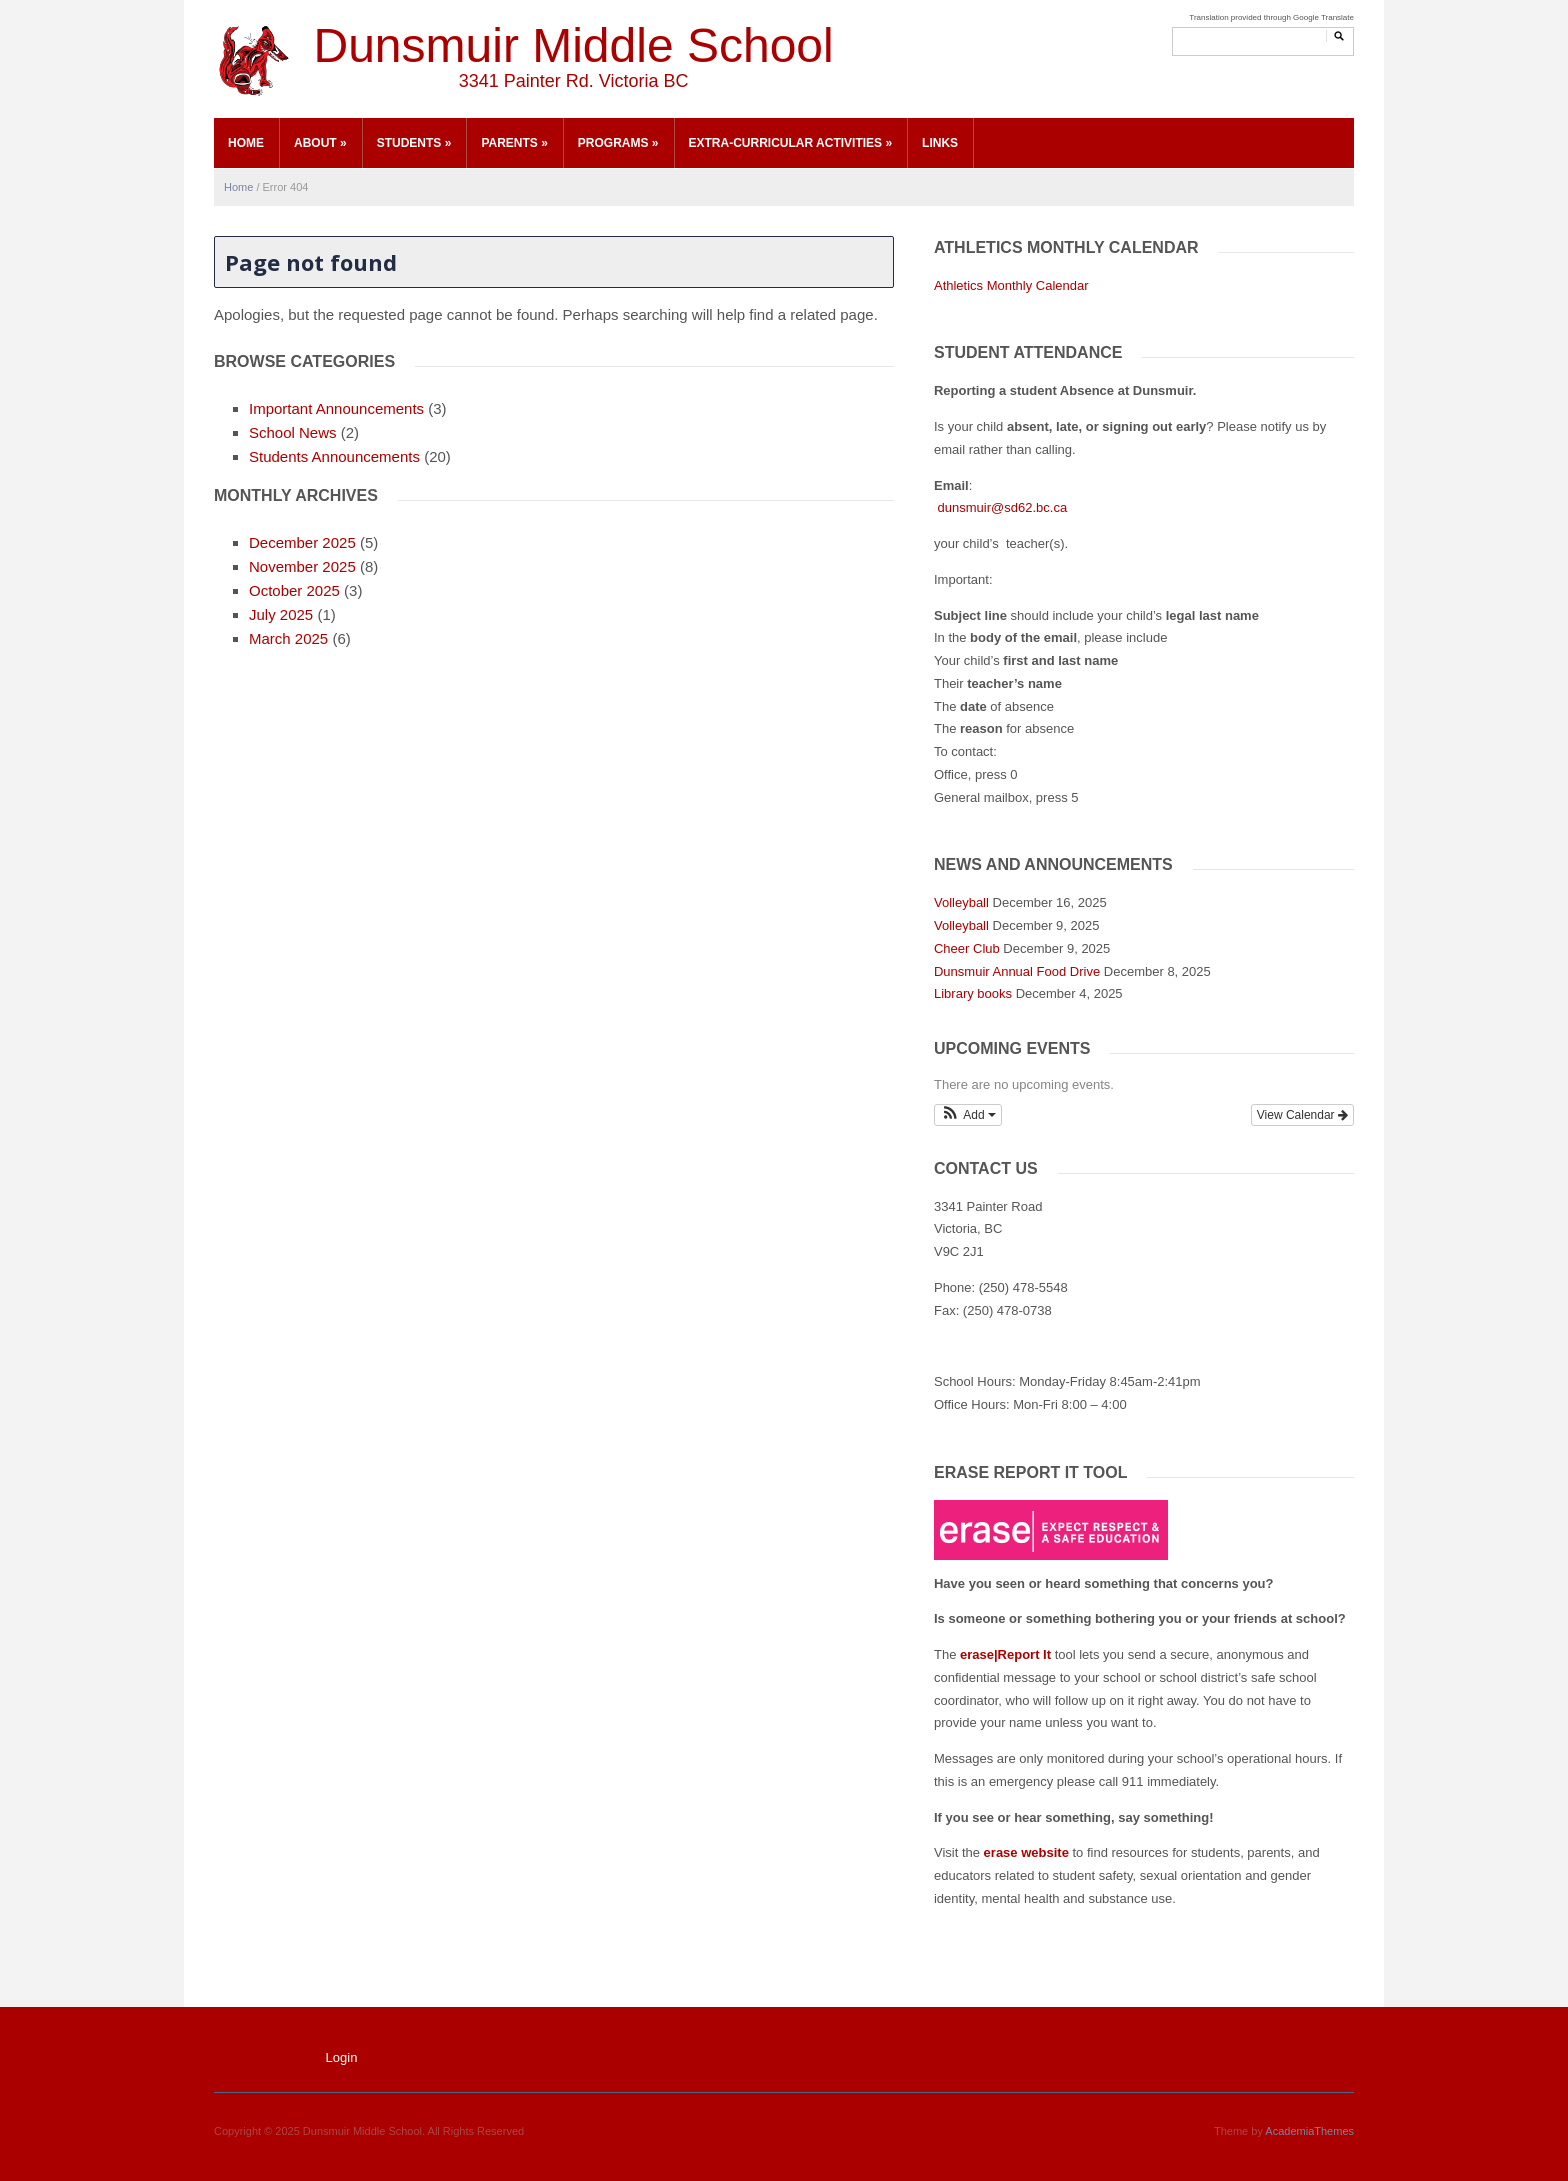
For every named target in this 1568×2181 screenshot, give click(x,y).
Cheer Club (967, 948)
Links (940, 143)
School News (293, 432)
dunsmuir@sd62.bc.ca (1000, 507)
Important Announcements (336, 408)
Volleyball (961, 902)
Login (342, 2057)
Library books (973, 993)
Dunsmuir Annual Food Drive (1017, 971)
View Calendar (1302, 1115)
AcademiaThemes (1309, 2131)
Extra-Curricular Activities (791, 143)
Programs (618, 143)
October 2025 (294, 590)
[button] (968, 1115)
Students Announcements (334, 456)
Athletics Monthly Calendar (1011, 285)
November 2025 (302, 566)
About (320, 143)
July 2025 (281, 614)
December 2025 (302, 542)
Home (246, 143)
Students (414, 143)
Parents (514, 143)
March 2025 (288, 638)
